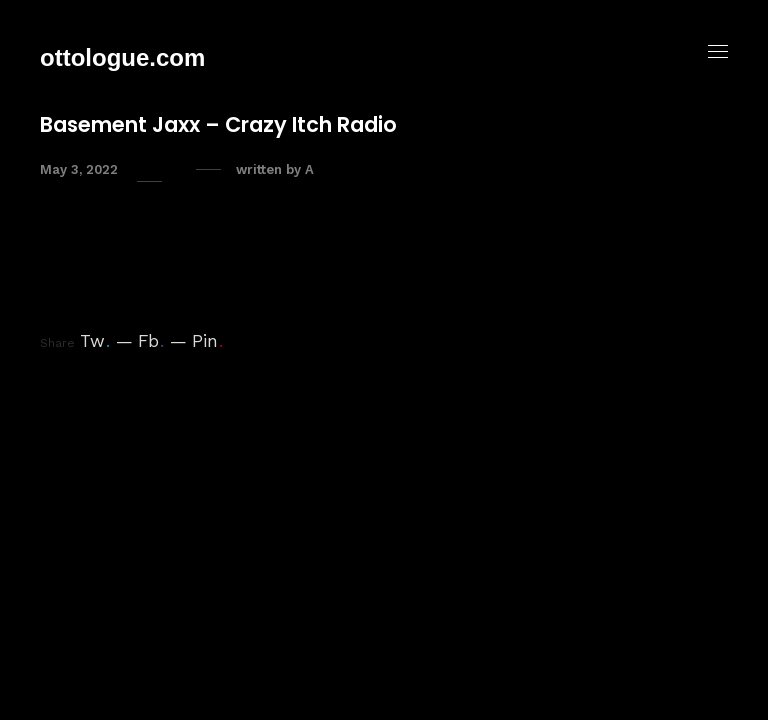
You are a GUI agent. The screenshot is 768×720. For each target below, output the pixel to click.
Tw (95, 341)
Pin (207, 341)
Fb (151, 341)
